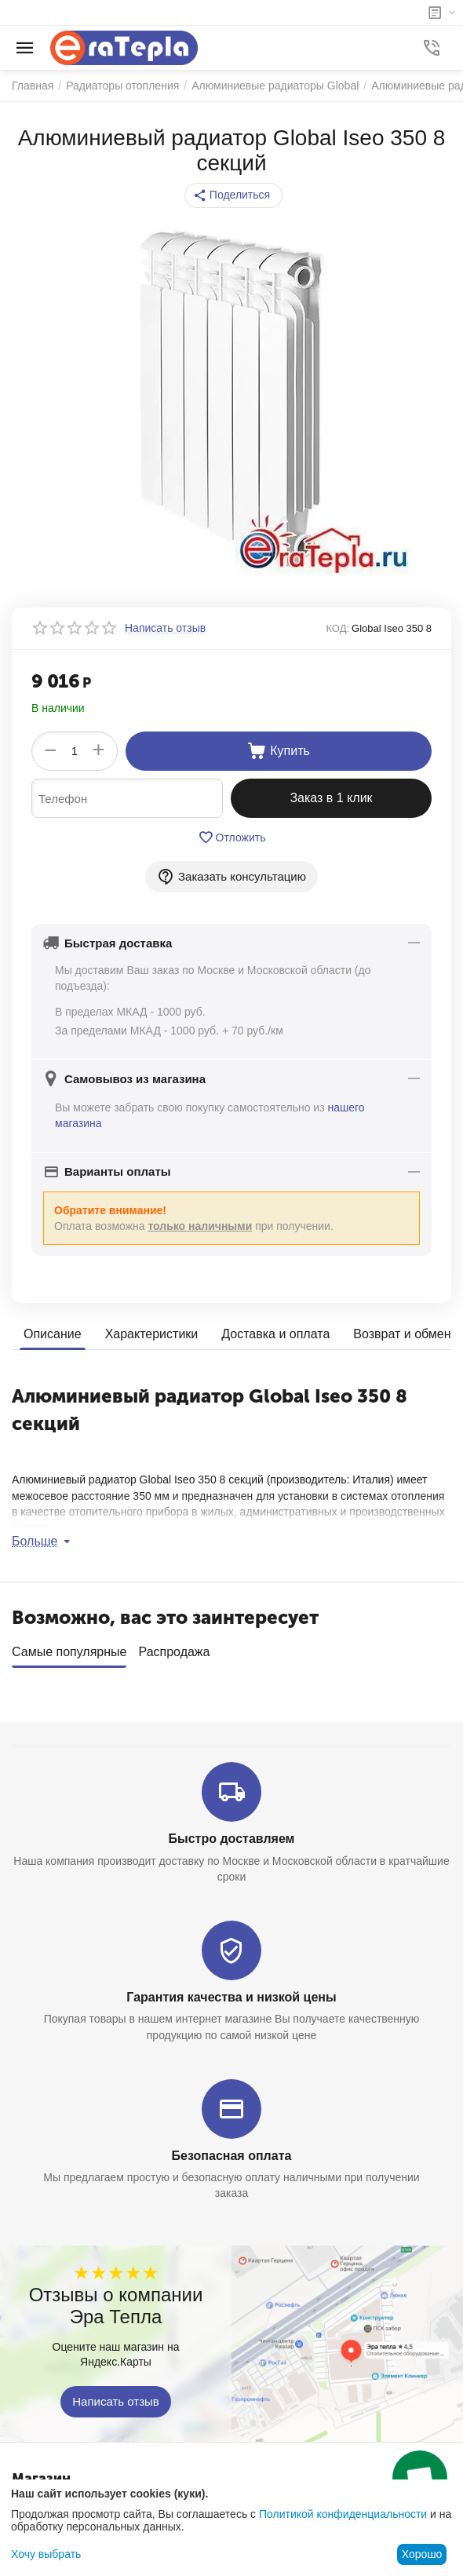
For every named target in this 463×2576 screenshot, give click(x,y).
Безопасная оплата (232, 2150)
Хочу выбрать (46, 2554)
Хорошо (422, 2554)
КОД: (337, 628)
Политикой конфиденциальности (343, 2514)
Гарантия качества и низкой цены (231, 1991)
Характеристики (152, 1334)
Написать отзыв (115, 2396)
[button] (233, 195)
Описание (53, 1334)
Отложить (232, 837)
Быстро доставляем (232, 1833)
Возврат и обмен (401, 1334)
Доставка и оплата (275, 1334)
